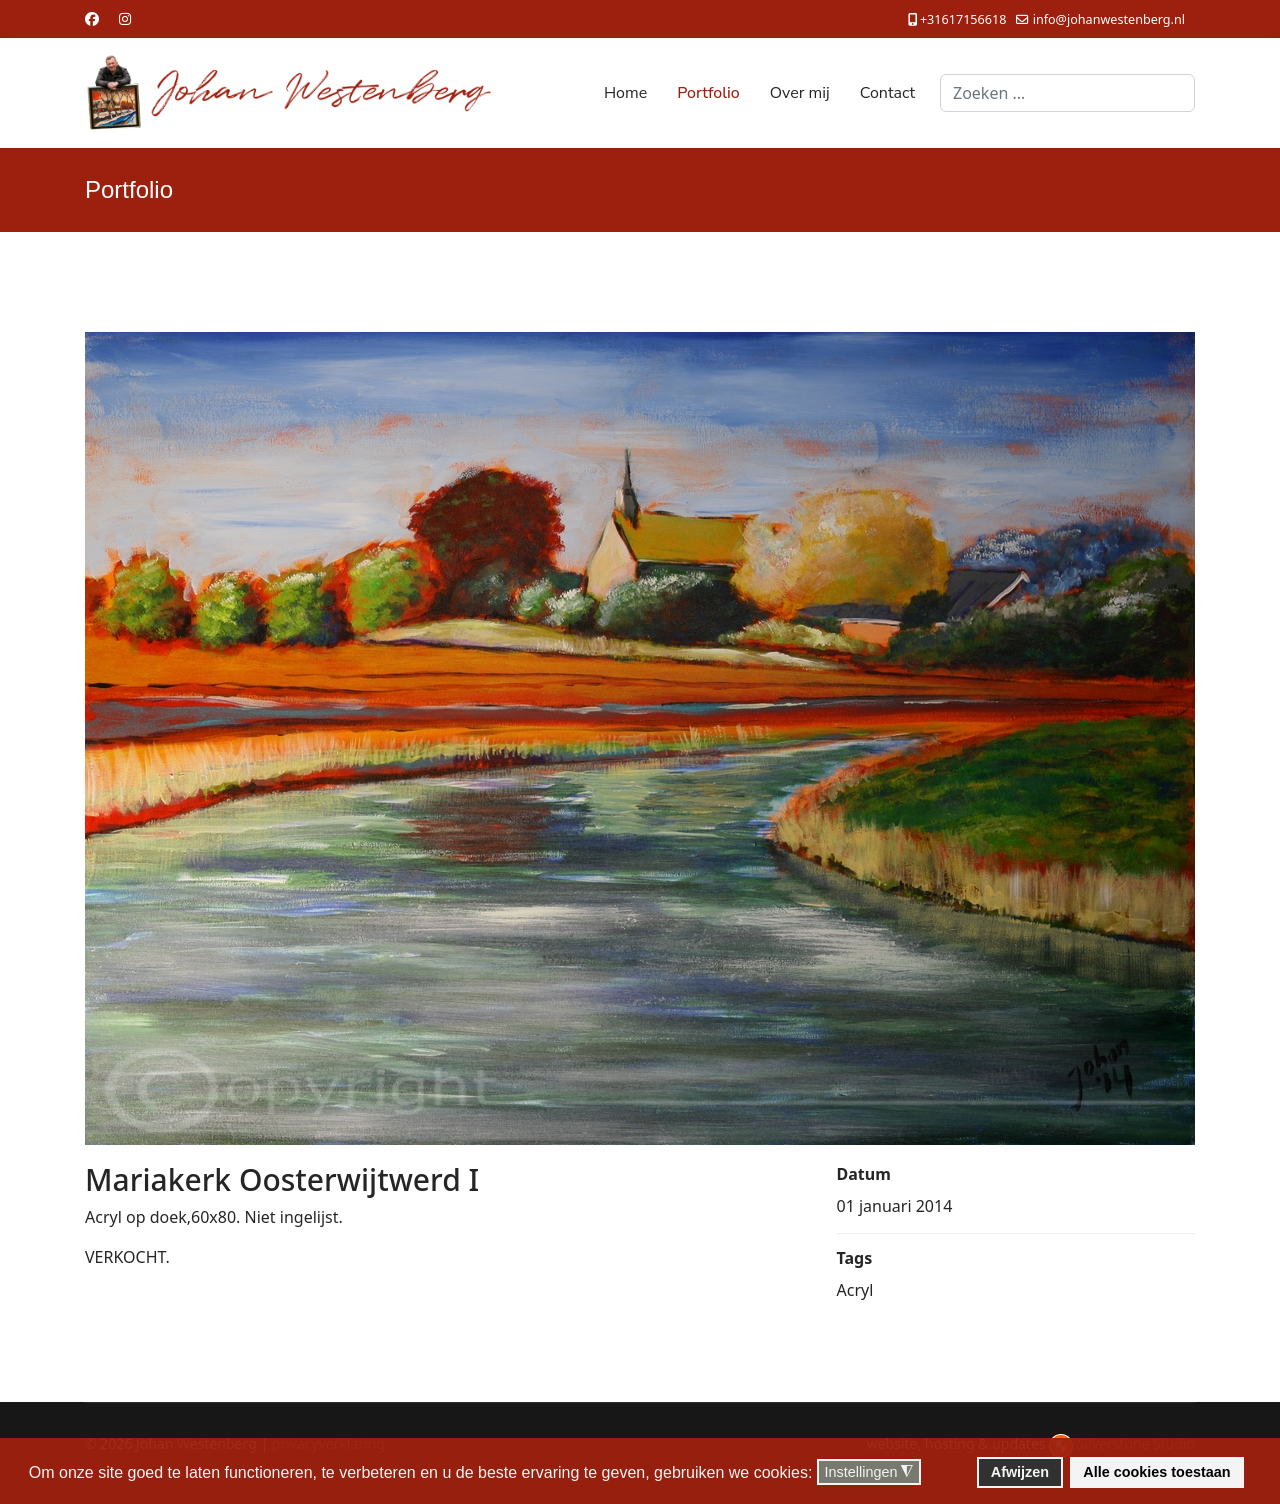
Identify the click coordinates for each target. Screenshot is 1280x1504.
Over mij (800, 93)
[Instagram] (125, 18)
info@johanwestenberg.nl (1109, 19)
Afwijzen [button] (1020, 1472)
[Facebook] (92, 18)
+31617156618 (963, 19)
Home (625, 93)
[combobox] (1067, 93)
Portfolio (708, 93)
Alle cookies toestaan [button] (1156, 1472)
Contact (887, 93)
